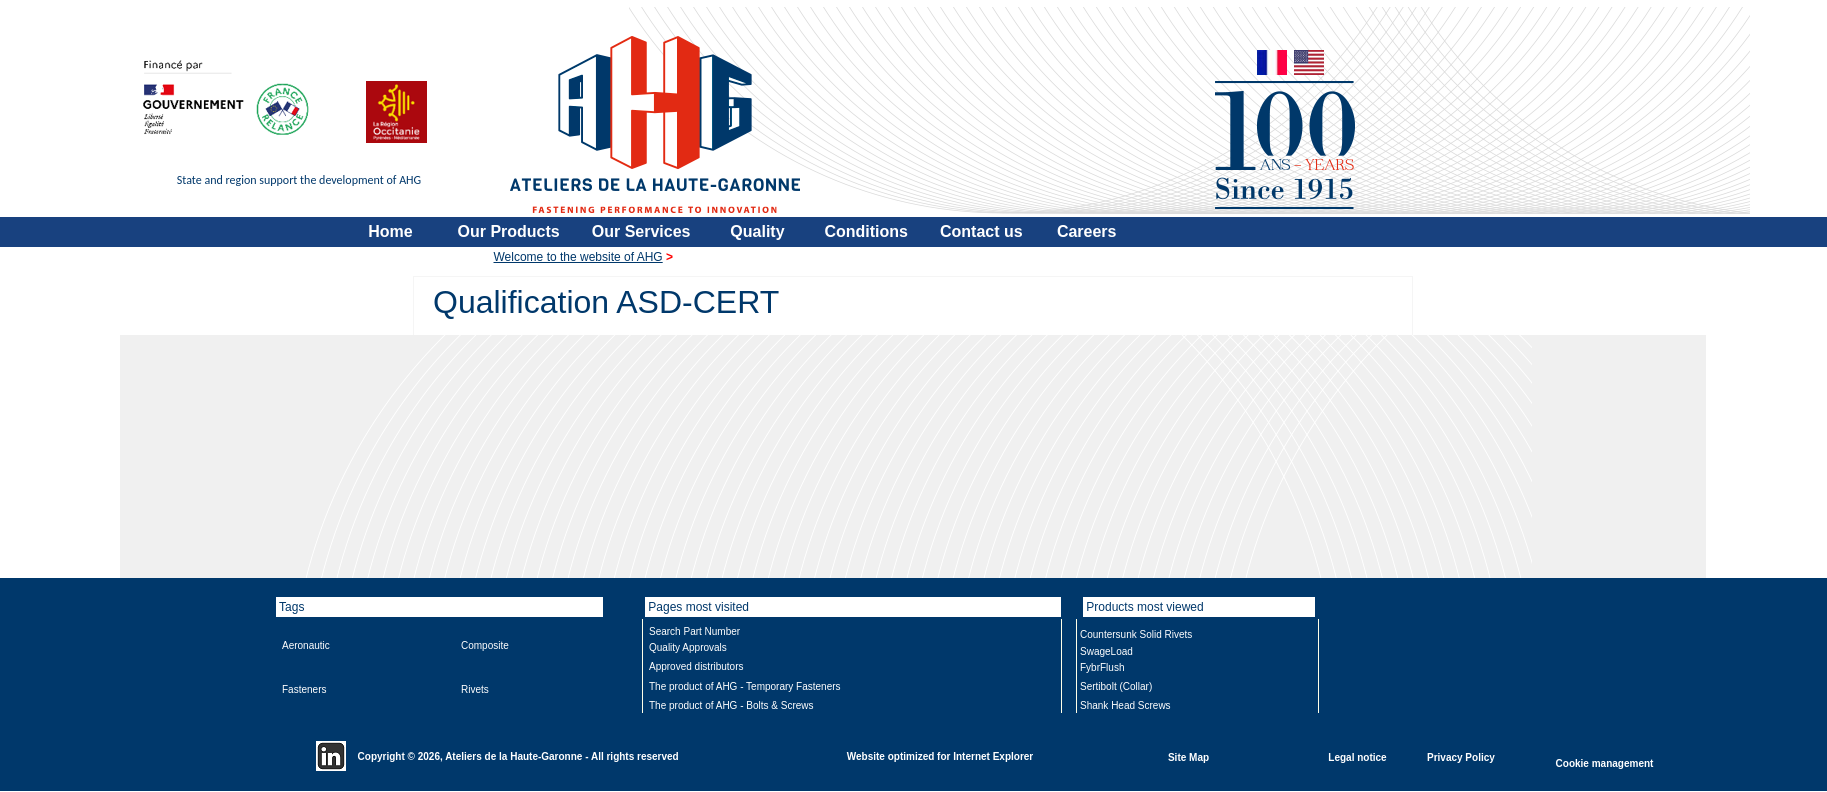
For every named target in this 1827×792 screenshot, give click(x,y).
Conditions (866, 231)
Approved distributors (696, 666)
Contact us (981, 231)
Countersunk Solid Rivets (1136, 634)
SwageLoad (1106, 651)
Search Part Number (694, 631)
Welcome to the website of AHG (578, 257)
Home (390, 231)
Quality (757, 231)
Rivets (475, 689)
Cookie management (1605, 762)
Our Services (641, 231)
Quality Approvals (688, 647)
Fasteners (304, 689)
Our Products (509, 231)
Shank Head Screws (1125, 705)
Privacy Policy (1461, 756)
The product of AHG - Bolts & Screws (731, 705)
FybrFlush (1102, 667)
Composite (485, 645)
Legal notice (1357, 756)
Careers (1087, 231)
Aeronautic (306, 645)
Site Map (1188, 756)
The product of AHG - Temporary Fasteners (745, 686)
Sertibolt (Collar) (1116, 686)
